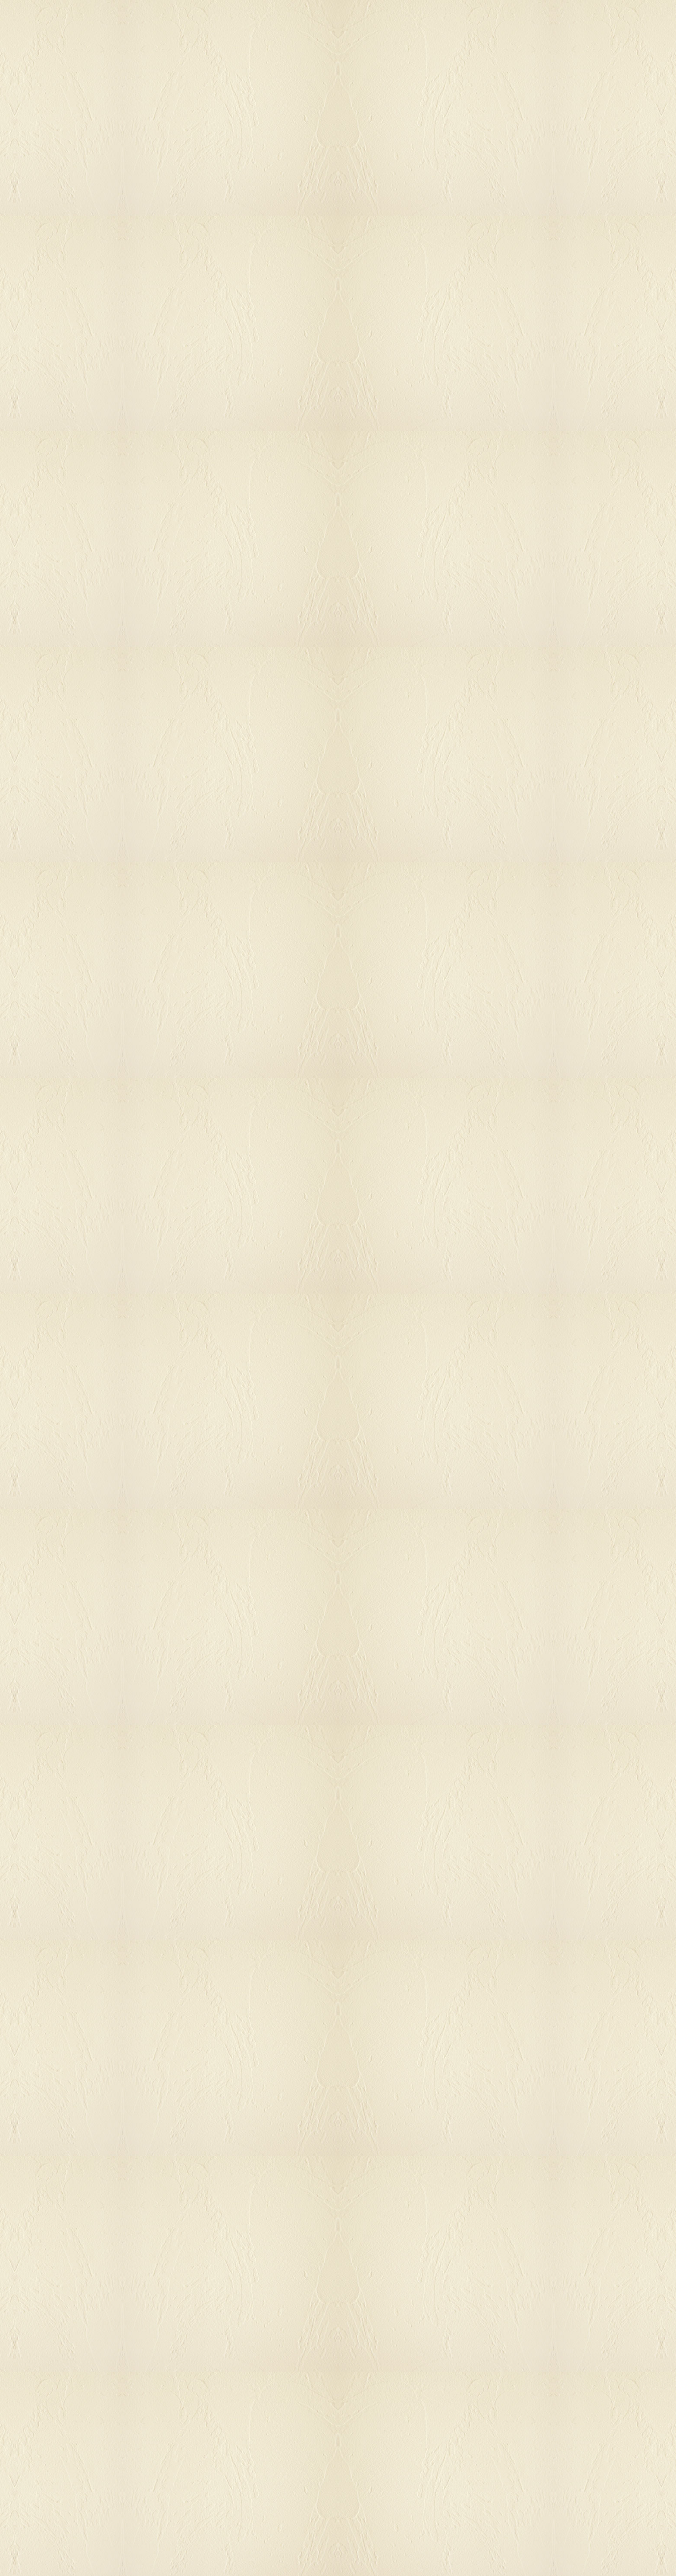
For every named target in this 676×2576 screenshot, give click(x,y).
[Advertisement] (254, 544)
